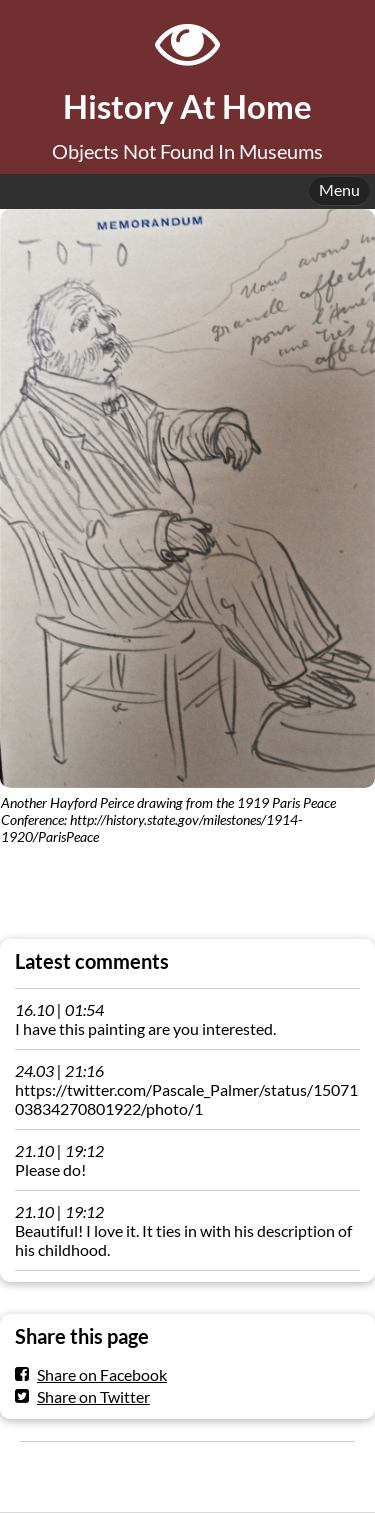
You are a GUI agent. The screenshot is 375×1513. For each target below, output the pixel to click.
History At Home (187, 106)
